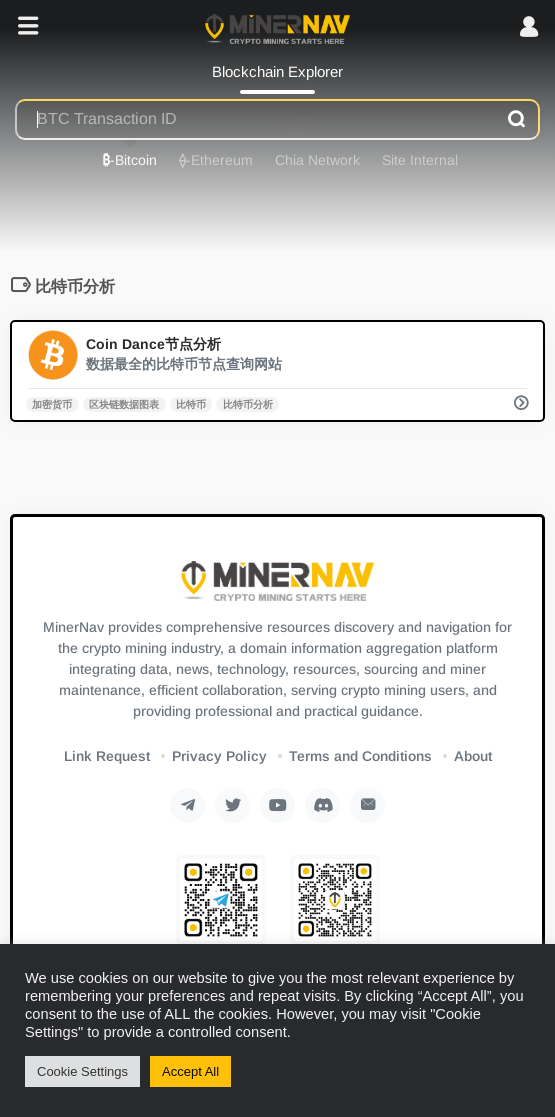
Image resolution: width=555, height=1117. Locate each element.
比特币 (191, 403)
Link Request (107, 756)
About (473, 756)
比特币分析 (248, 403)
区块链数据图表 (124, 403)
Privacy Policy (219, 756)
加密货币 (52, 403)
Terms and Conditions (360, 756)
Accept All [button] (190, 1071)
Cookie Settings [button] (82, 1071)
